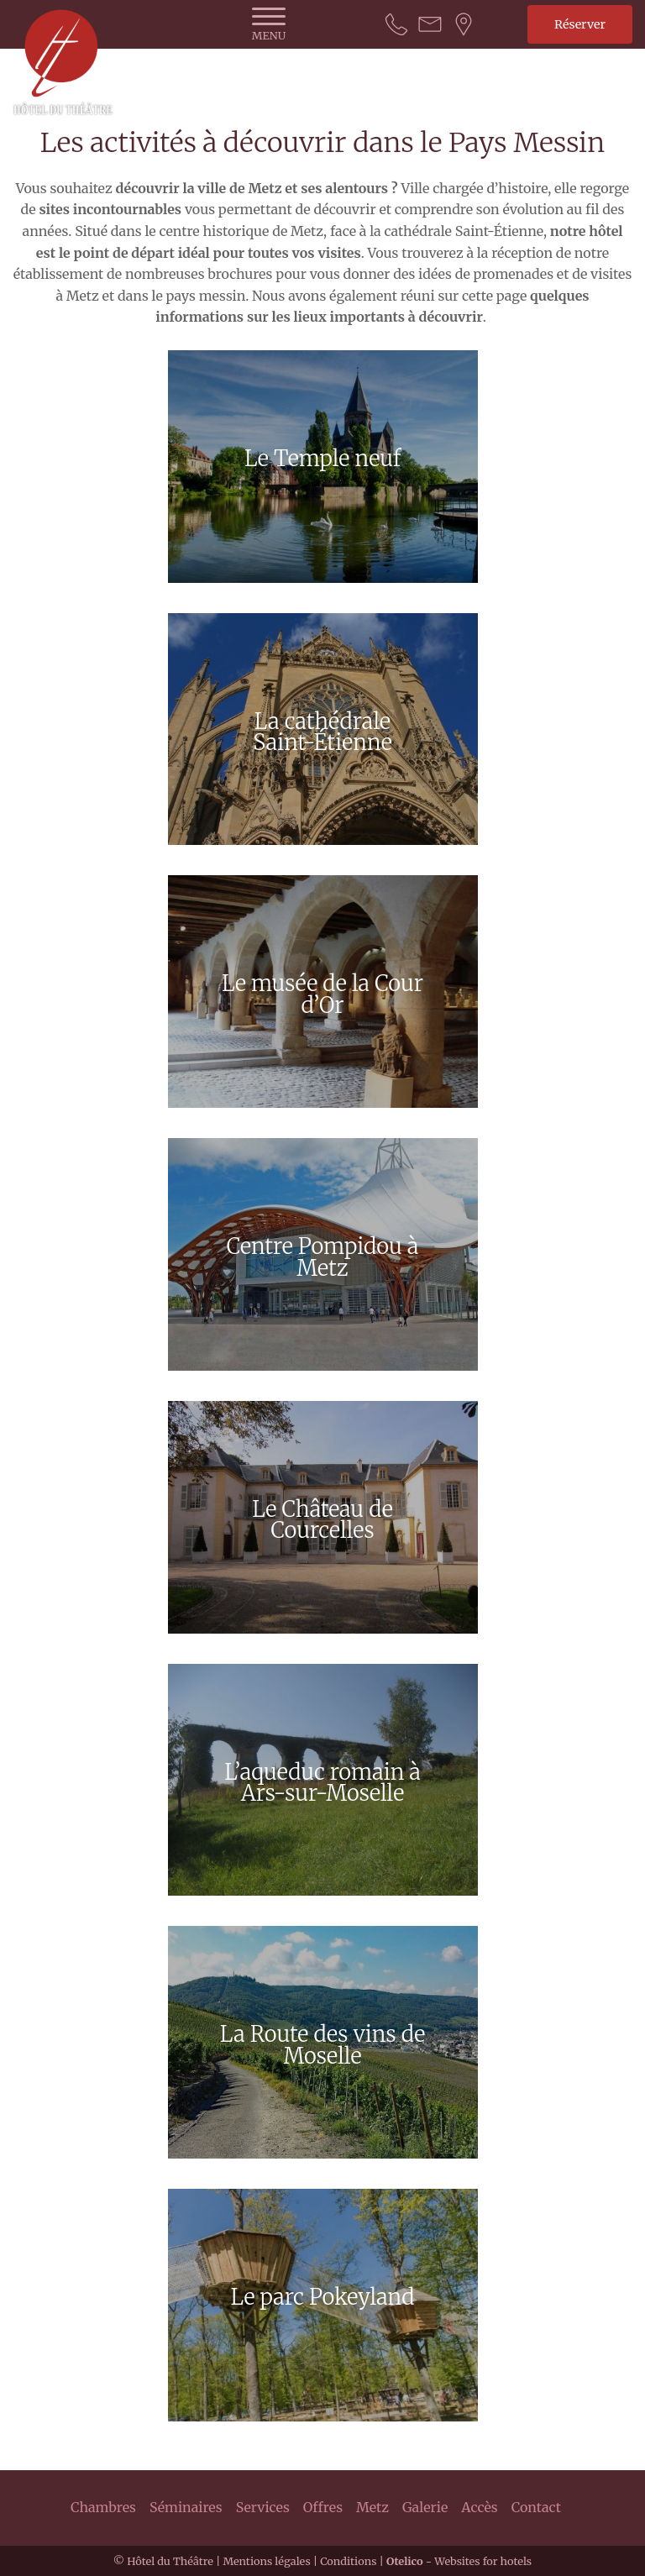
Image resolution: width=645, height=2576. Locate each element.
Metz (372, 2507)
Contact (536, 2507)
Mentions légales (266, 2561)
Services (263, 2507)
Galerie (425, 2507)
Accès (479, 2507)
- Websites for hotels (459, 2561)
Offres (323, 2507)
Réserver (580, 24)
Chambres (103, 2507)
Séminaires (186, 2507)
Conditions (348, 2561)
